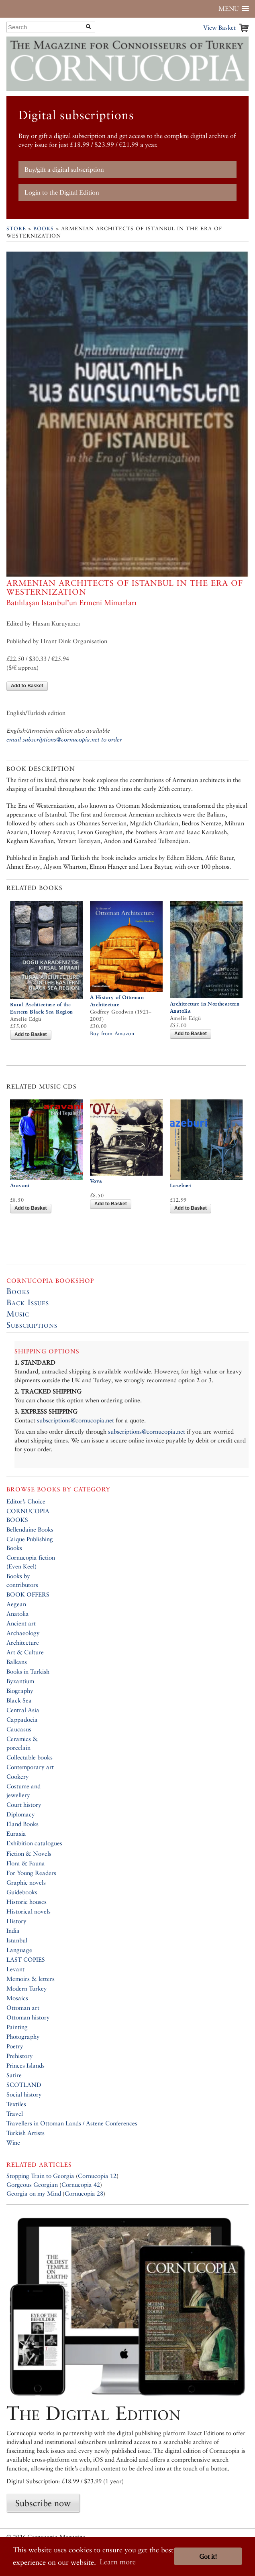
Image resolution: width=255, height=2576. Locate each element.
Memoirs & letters (30, 1978)
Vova (96, 1181)
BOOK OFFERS (27, 1594)
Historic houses (26, 1901)
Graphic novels (26, 1882)
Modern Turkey (26, 1988)
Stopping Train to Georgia (40, 2175)
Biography (19, 1690)
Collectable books (29, 1757)
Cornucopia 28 (84, 2193)
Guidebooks (21, 1892)
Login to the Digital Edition (61, 192)
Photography (23, 2036)
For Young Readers (31, 1872)
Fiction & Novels (28, 1853)
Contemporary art (30, 1766)
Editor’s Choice (25, 1501)
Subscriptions (31, 1325)
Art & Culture (25, 1652)
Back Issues (27, 1302)
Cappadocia (22, 1719)
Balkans (16, 1661)
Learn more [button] (118, 2562)
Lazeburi (180, 1185)
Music (17, 1313)
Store (16, 229)
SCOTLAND (23, 2084)
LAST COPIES (25, 1959)
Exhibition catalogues (34, 1843)
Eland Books (22, 1823)
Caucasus (18, 1729)
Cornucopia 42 (80, 2184)
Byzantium (20, 1681)
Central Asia (22, 1709)
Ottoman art (22, 2007)
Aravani (20, 1185)
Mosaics (17, 1998)
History (16, 1921)
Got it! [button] (208, 2556)
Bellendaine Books (29, 1529)
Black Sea (19, 1700)
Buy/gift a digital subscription (64, 169)
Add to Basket (27, 686)
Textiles (16, 2104)
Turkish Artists (25, 2132)
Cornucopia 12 (97, 2175)
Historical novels (28, 1911)
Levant (15, 1969)
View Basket (219, 27)
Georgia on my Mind (33, 2193)
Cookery (17, 1776)
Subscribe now (43, 2503)
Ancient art (21, 1623)
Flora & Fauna (25, 1863)
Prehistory (19, 2055)
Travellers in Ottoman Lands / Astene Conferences (71, 2123)
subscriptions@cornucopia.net (75, 1420)
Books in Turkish (27, 1671)
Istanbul (16, 1940)
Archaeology (23, 1632)
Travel (14, 2113)
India (13, 1930)
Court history (23, 1804)
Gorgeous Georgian (32, 2184)
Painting (17, 2026)
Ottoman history (28, 2017)
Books (43, 229)
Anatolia (17, 1613)
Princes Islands (25, 2065)
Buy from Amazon (112, 1033)
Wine (13, 2142)
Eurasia (16, 1833)
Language (19, 1949)
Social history (24, 2094)
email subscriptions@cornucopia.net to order (64, 739)
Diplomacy (20, 1814)
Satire (14, 2075)
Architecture (22, 1642)
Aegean (16, 1604)
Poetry (14, 2046)
